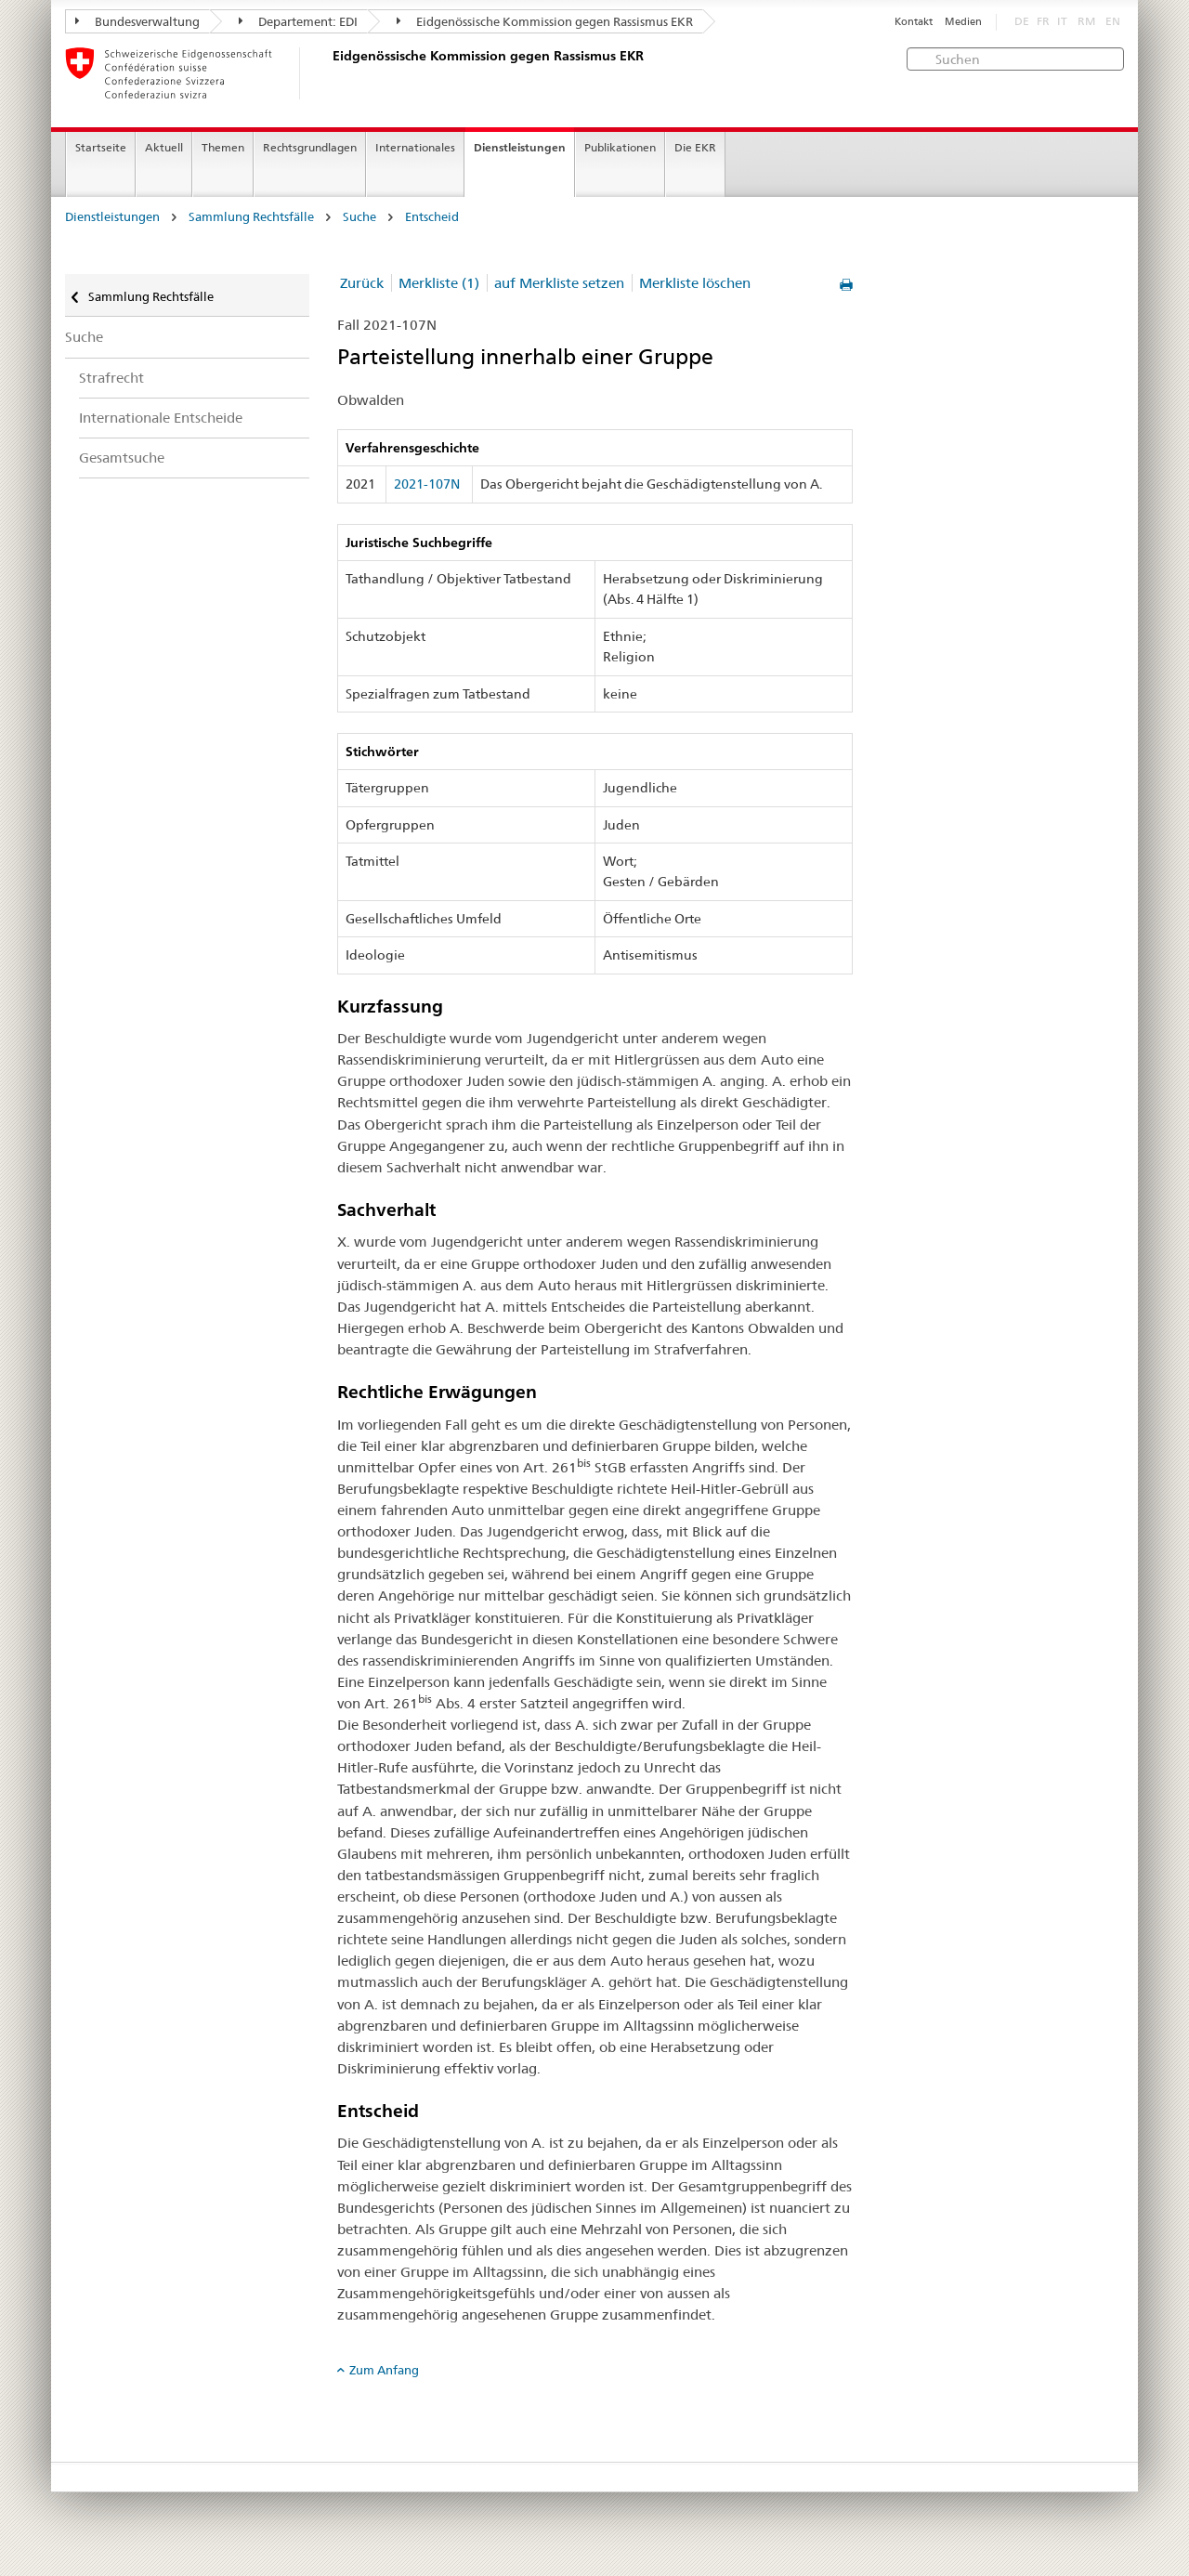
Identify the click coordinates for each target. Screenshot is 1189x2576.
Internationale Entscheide (160, 417)
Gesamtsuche (121, 457)
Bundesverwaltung (137, 21)
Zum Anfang (384, 2369)
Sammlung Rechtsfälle (251, 217)
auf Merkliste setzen (559, 283)
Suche (359, 217)
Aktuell (164, 147)
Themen (223, 147)
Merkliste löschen (695, 283)
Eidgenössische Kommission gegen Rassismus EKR (545, 21)
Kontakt (914, 22)
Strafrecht (111, 377)
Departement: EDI (298, 21)
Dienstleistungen (520, 147)
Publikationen (620, 147)
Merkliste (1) (439, 283)
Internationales (415, 147)
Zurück (362, 283)
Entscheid (432, 217)
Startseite (100, 147)
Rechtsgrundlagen (310, 147)
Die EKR (695, 147)
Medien (963, 22)
